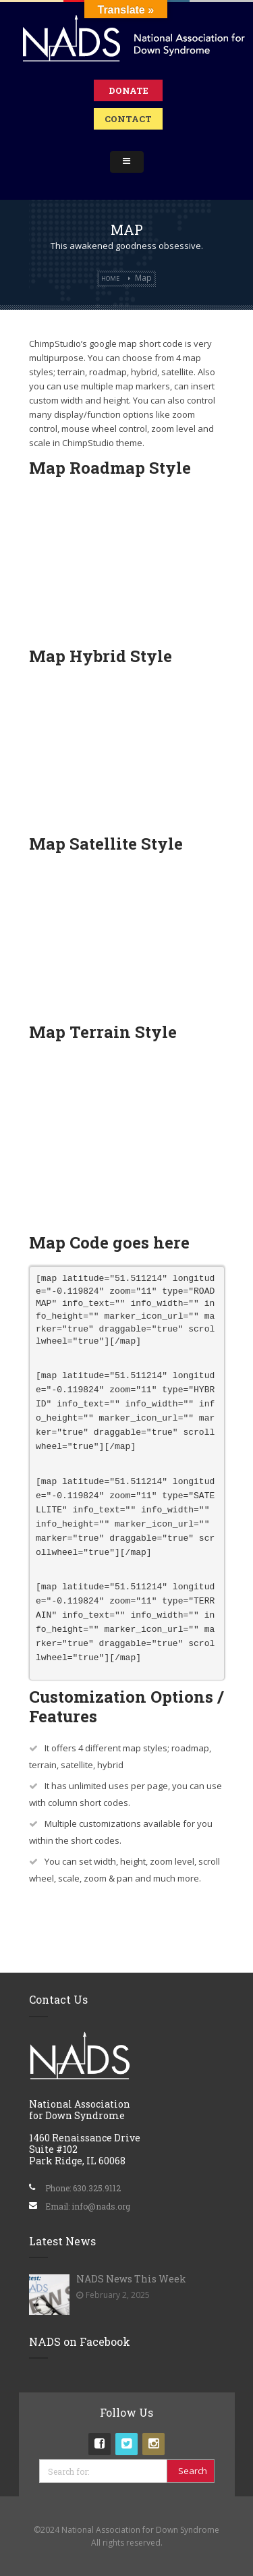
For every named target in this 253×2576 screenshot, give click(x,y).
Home (110, 278)
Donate (128, 90)
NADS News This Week (131, 2278)
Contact (128, 119)
